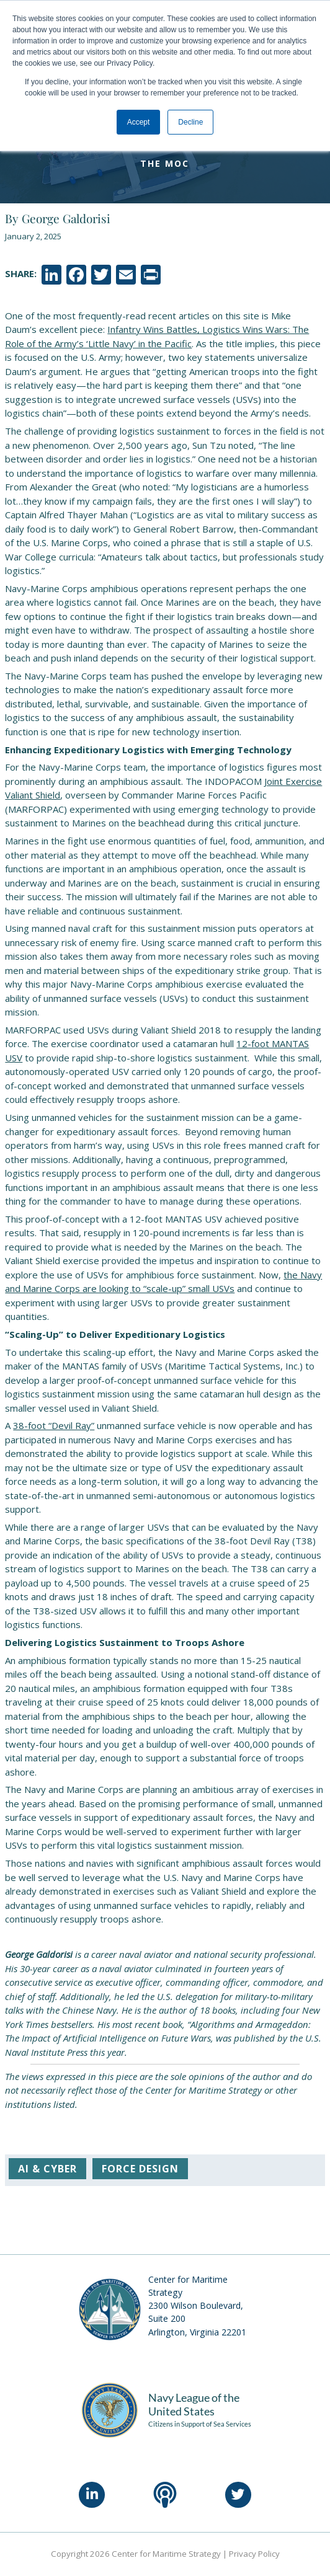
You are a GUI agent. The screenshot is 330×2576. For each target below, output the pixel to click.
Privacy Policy (254, 2553)
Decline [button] (190, 122)
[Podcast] (165, 2495)
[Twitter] (238, 2495)
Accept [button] (138, 122)
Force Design (140, 2168)
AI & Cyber (47, 2168)
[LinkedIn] (92, 2495)
